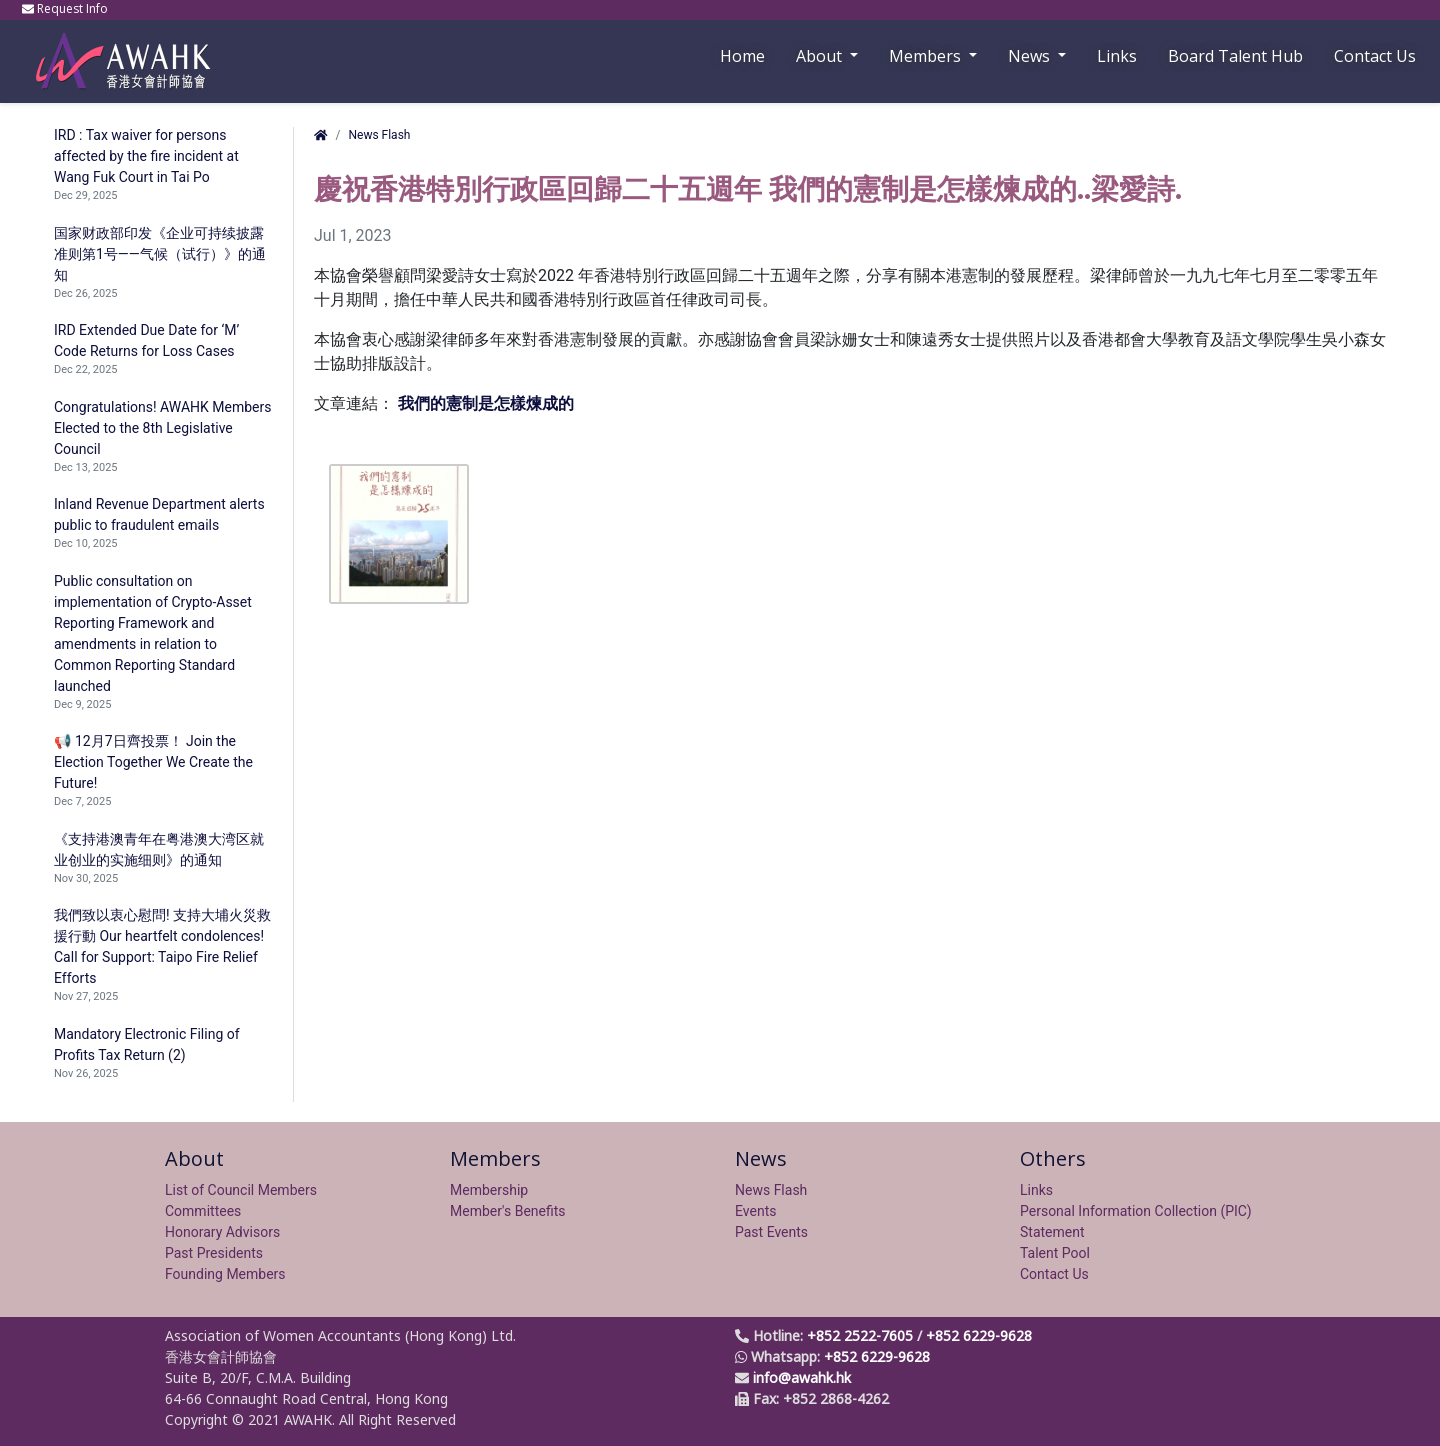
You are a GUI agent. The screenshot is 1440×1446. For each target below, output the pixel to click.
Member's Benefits (508, 1211)
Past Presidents (214, 1253)
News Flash (379, 135)
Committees (203, 1211)
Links (1036, 1190)
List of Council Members (241, 1190)
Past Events (771, 1232)
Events (755, 1211)
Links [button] (1117, 56)
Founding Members (225, 1274)
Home (742, 56)
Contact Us (1375, 56)
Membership (489, 1190)
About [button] (821, 56)
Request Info (66, 8)
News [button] (1031, 56)
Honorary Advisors (222, 1232)
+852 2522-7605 (860, 1335)
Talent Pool (1055, 1253)
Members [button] (927, 56)
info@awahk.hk (802, 1377)
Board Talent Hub (1235, 56)
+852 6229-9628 (979, 1335)
